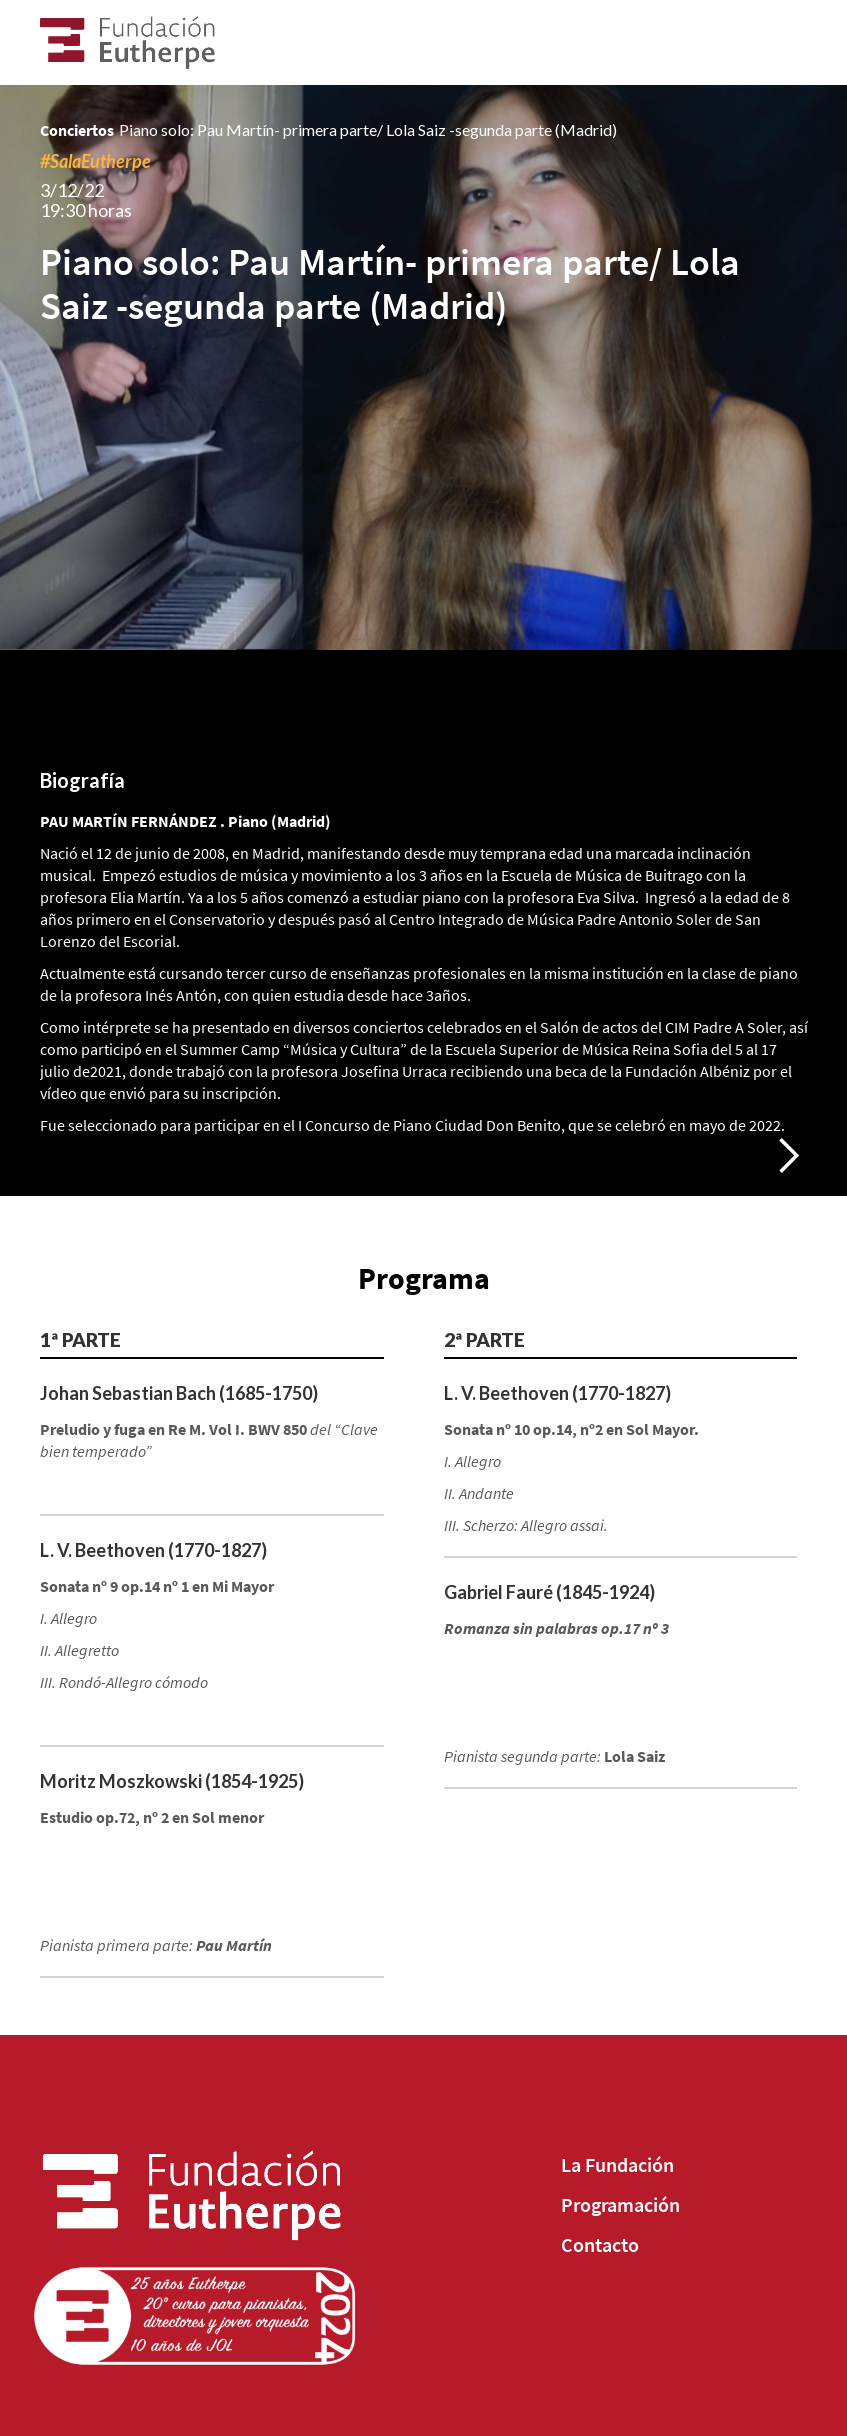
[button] (788, 1156)
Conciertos (77, 130)
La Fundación (617, 2165)
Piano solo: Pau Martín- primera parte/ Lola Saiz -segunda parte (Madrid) (368, 129)
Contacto (600, 2245)
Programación (620, 2205)
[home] (136, 42)
